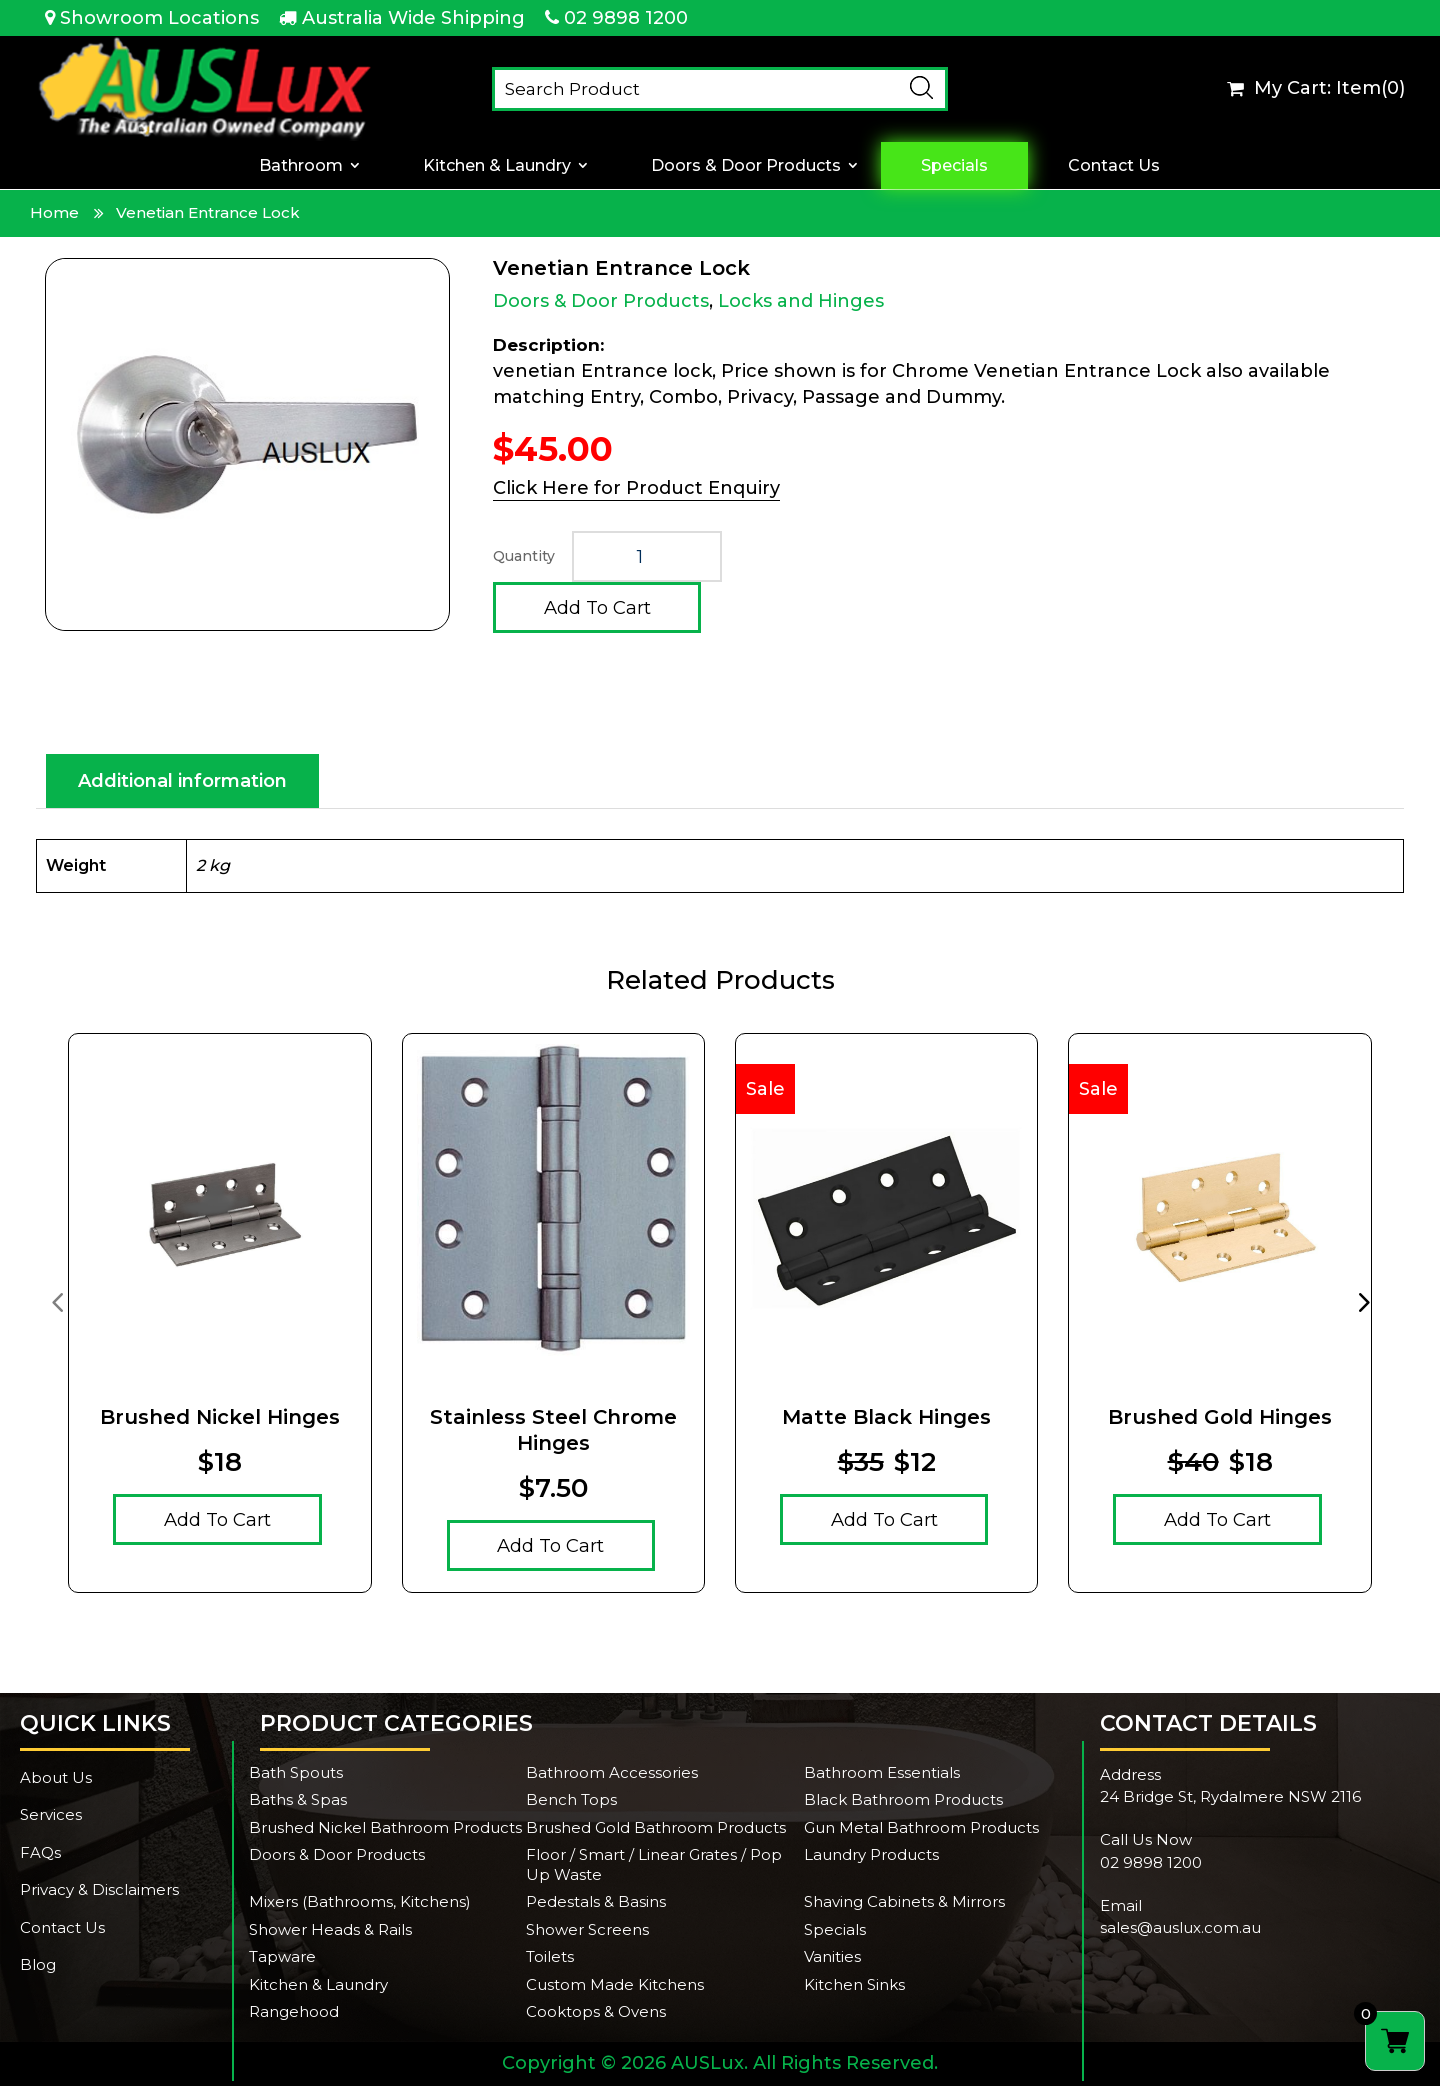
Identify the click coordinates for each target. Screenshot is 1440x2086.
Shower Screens (587, 1929)
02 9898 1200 (626, 18)
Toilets (550, 1956)
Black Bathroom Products (903, 1799)
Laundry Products (871, 1854)
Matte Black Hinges (886, 1417)
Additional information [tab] (182, 781)
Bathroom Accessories (612, 1772)
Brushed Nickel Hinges (220, 1417)
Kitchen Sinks (854, 1984)
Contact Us (1114, 165)
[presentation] (57, 1301)
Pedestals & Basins (596, 1901)
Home (54, 212)
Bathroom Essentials (882, 1772)
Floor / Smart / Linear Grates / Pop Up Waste (654, 1864)
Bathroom (301, 165)
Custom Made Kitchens (615, 1984)
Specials (954, 165)
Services (51, 1814)
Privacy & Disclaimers (99, 1889)
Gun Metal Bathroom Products (921, 1827)
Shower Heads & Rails (330, 1929)
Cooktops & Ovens (596, 2011)
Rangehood (294, 2011)
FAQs (40, 1852)
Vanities (832, 1956)
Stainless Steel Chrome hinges (553, 1430)
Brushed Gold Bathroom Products (656, 1827)
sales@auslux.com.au (1180, 1927)
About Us (56, 1777)
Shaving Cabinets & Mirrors (904, 1901)
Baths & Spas (298, 1799)
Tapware (282, 1956)
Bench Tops (571, 1799)
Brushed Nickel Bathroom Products (385, 1827)
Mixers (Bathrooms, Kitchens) (360, 1901)
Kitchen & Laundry (497, 165)
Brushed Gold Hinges (1220, 1417)
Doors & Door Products (746, 165)
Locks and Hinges (801, 301)
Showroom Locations (159, 18)
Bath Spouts (296, 1772)
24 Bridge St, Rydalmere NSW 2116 (1230, 1796)
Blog (38, 1964)
